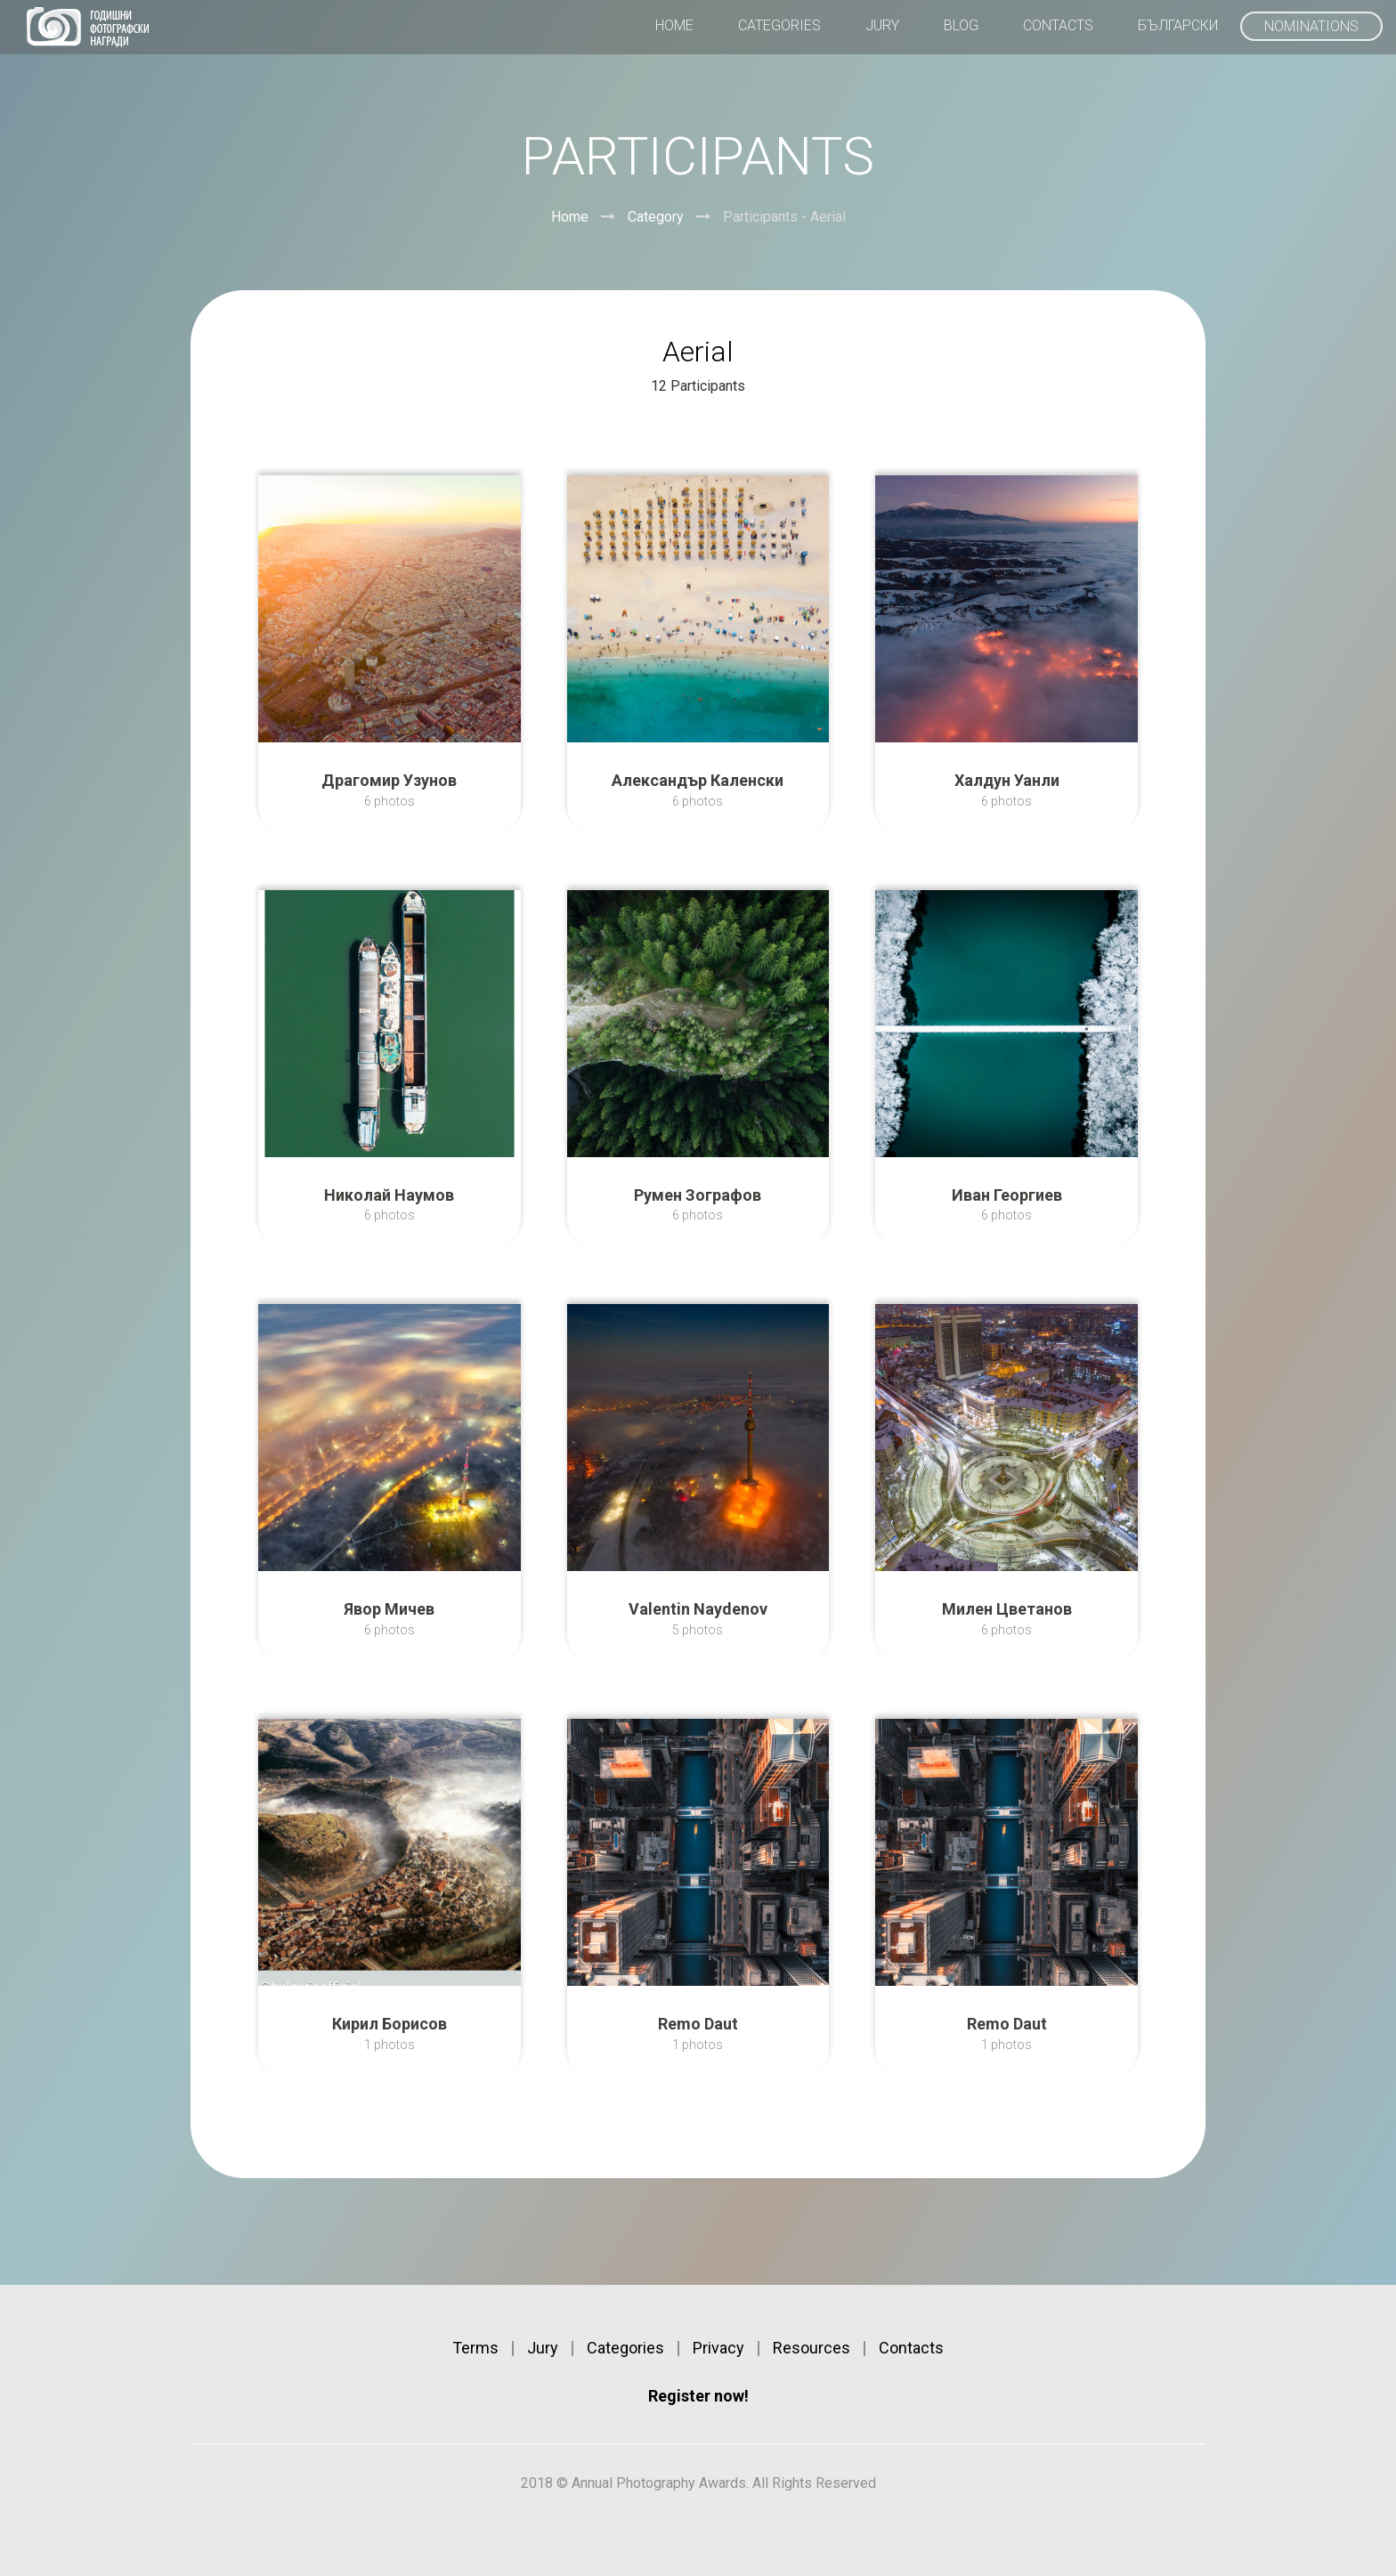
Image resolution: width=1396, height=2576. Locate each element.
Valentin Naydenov (698, 1609)
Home (569, 216)
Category (656, 216)
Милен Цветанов (1007, 1609)
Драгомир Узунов (389, 780)
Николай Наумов (389, 1195)
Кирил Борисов (389, 2023)
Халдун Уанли (1006, 780)
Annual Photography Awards (88, 27)
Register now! (698, 2395)
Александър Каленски (697, 780)
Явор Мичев (389, 1609)
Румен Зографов (697, 1195)
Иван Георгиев (1007, 1195)
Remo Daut (698, 2023)
